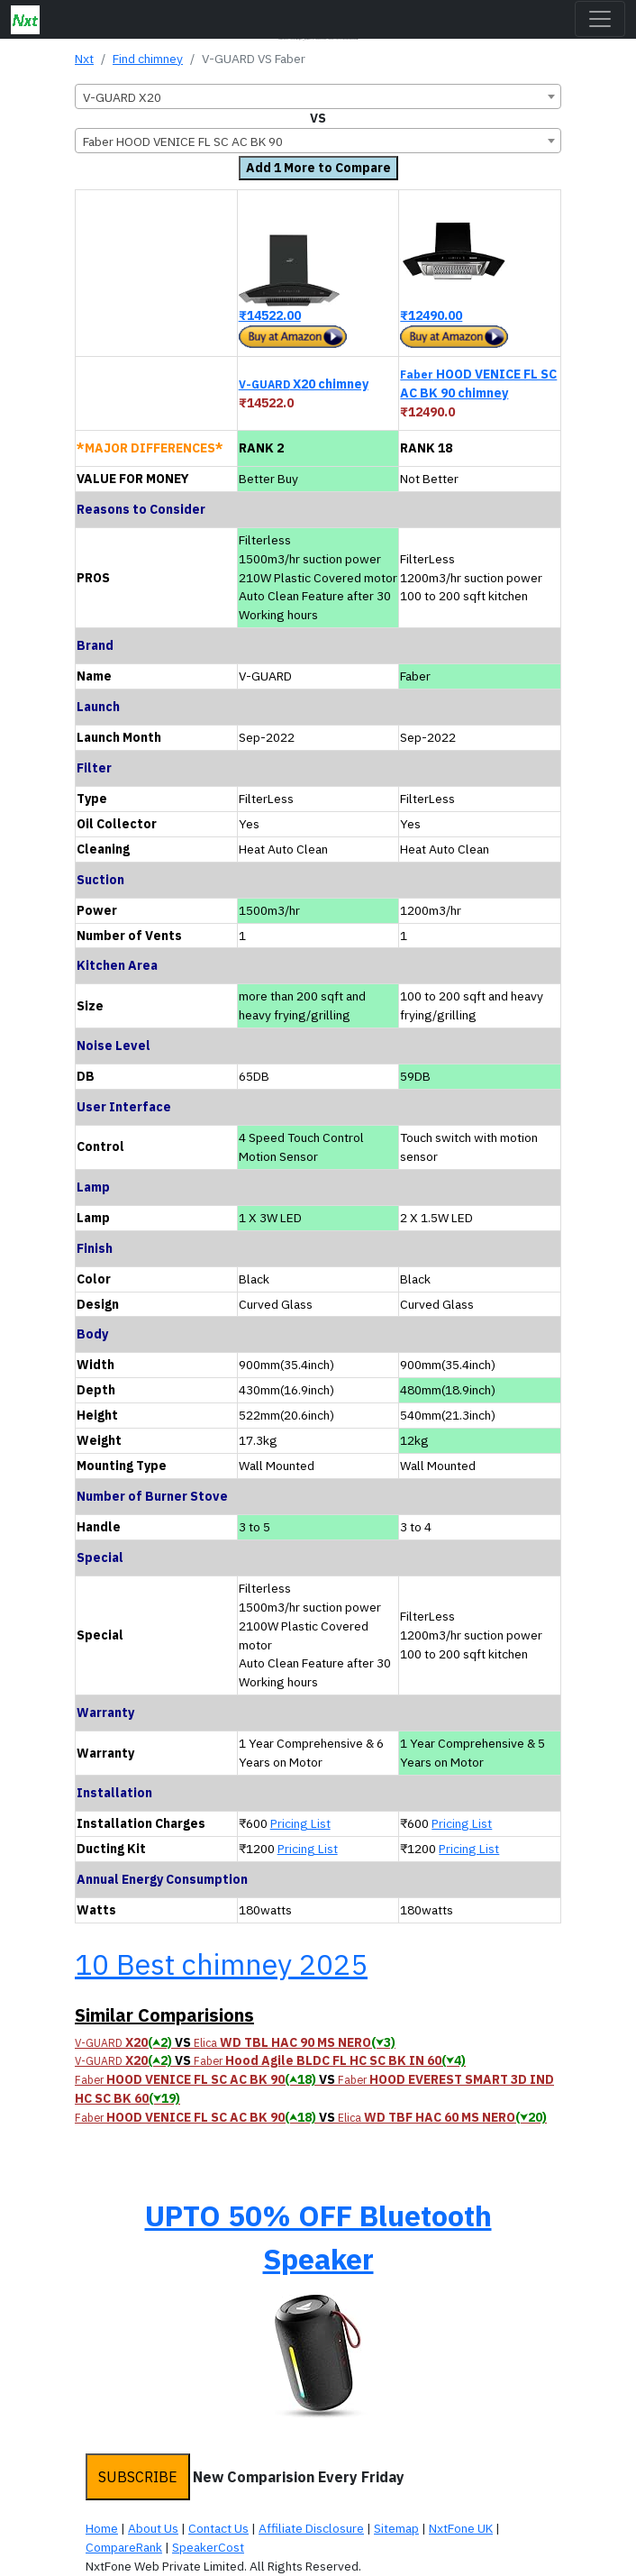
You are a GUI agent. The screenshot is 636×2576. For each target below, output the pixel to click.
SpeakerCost (208, 2547)
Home (102, 2528)
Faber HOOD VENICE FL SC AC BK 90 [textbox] (183, 141)
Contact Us (218, 2528)
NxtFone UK (461, 2528)
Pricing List (300, 1823)
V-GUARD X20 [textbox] (122, 97)
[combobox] (318, 96)
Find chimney (148, 58)
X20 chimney (303, 384)
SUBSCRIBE (137, 2477)
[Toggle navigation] (600, 19)
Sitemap (396, 2528)
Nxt (84, 58)
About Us (153, 2528)
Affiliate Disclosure (311, 2528)
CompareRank (124, 2547)
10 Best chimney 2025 (221, 1964)
